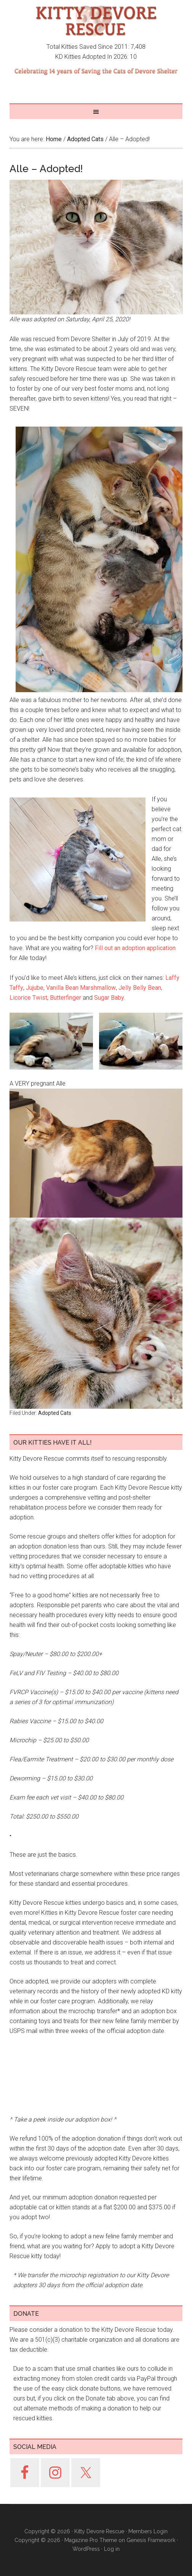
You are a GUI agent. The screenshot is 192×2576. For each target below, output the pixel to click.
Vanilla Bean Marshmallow (81, 987)
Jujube (34, 987)
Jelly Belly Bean (139, 987)
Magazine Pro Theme (90, 2540)
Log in (112, 2549)
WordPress (86, 2549)
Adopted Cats (54, 1413)
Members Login (148, 2531)
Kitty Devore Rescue (96, 21)
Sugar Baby (109, 997)
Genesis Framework (150, 2540)
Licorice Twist (28, 997)
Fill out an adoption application (135, 948)
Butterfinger (65, 997)
